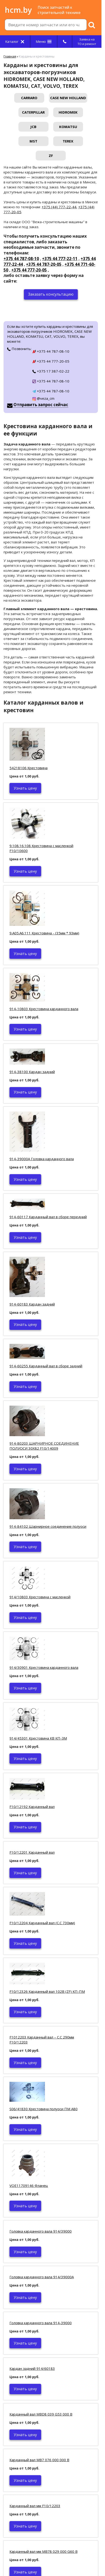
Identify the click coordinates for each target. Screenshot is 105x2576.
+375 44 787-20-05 (43, 264)
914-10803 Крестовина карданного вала (43, 1008)
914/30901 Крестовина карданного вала (43, 1667)
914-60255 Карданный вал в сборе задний (45, 1366)
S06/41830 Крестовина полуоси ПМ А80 (43, 2108)
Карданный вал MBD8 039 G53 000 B (40, 2414)
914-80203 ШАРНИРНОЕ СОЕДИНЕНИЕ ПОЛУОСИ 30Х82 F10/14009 (44, 1446)
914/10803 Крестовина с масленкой (39, 1596)
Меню (44, 41)
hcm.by (18, 10)
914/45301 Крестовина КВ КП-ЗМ (38, 1738)
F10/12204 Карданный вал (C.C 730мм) (42, 1922)
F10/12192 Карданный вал (32, 1806)
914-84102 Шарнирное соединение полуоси (47, 1526)
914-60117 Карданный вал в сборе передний (48, 1216)
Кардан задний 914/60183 (32, 2368)
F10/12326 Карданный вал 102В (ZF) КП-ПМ (47, 1991)
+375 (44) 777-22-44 (59, 206)
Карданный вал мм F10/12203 (34, 2505)
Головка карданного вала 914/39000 (40, 2231)
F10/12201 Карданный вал (32, 1852)
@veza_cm (43, 398)
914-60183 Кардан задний (32, 1304)
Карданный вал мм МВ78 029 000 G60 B (43, 2551)
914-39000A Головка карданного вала (41, 1158)
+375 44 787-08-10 (21, 258)
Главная (10, 56)
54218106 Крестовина (28, 767)
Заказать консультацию (51, 294)
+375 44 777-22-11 (60, 258)
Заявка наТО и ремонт (87, 41)
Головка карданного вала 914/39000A (41, 2276)
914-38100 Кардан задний (32, 1071)
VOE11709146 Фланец (28, 2185)
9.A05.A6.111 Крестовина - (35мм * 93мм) (44, 933)
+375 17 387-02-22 (50, 371)
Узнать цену (25, 788)
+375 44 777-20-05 (29, 270)
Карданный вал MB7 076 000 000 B (39, 2459)
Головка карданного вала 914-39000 (40, 2322)
